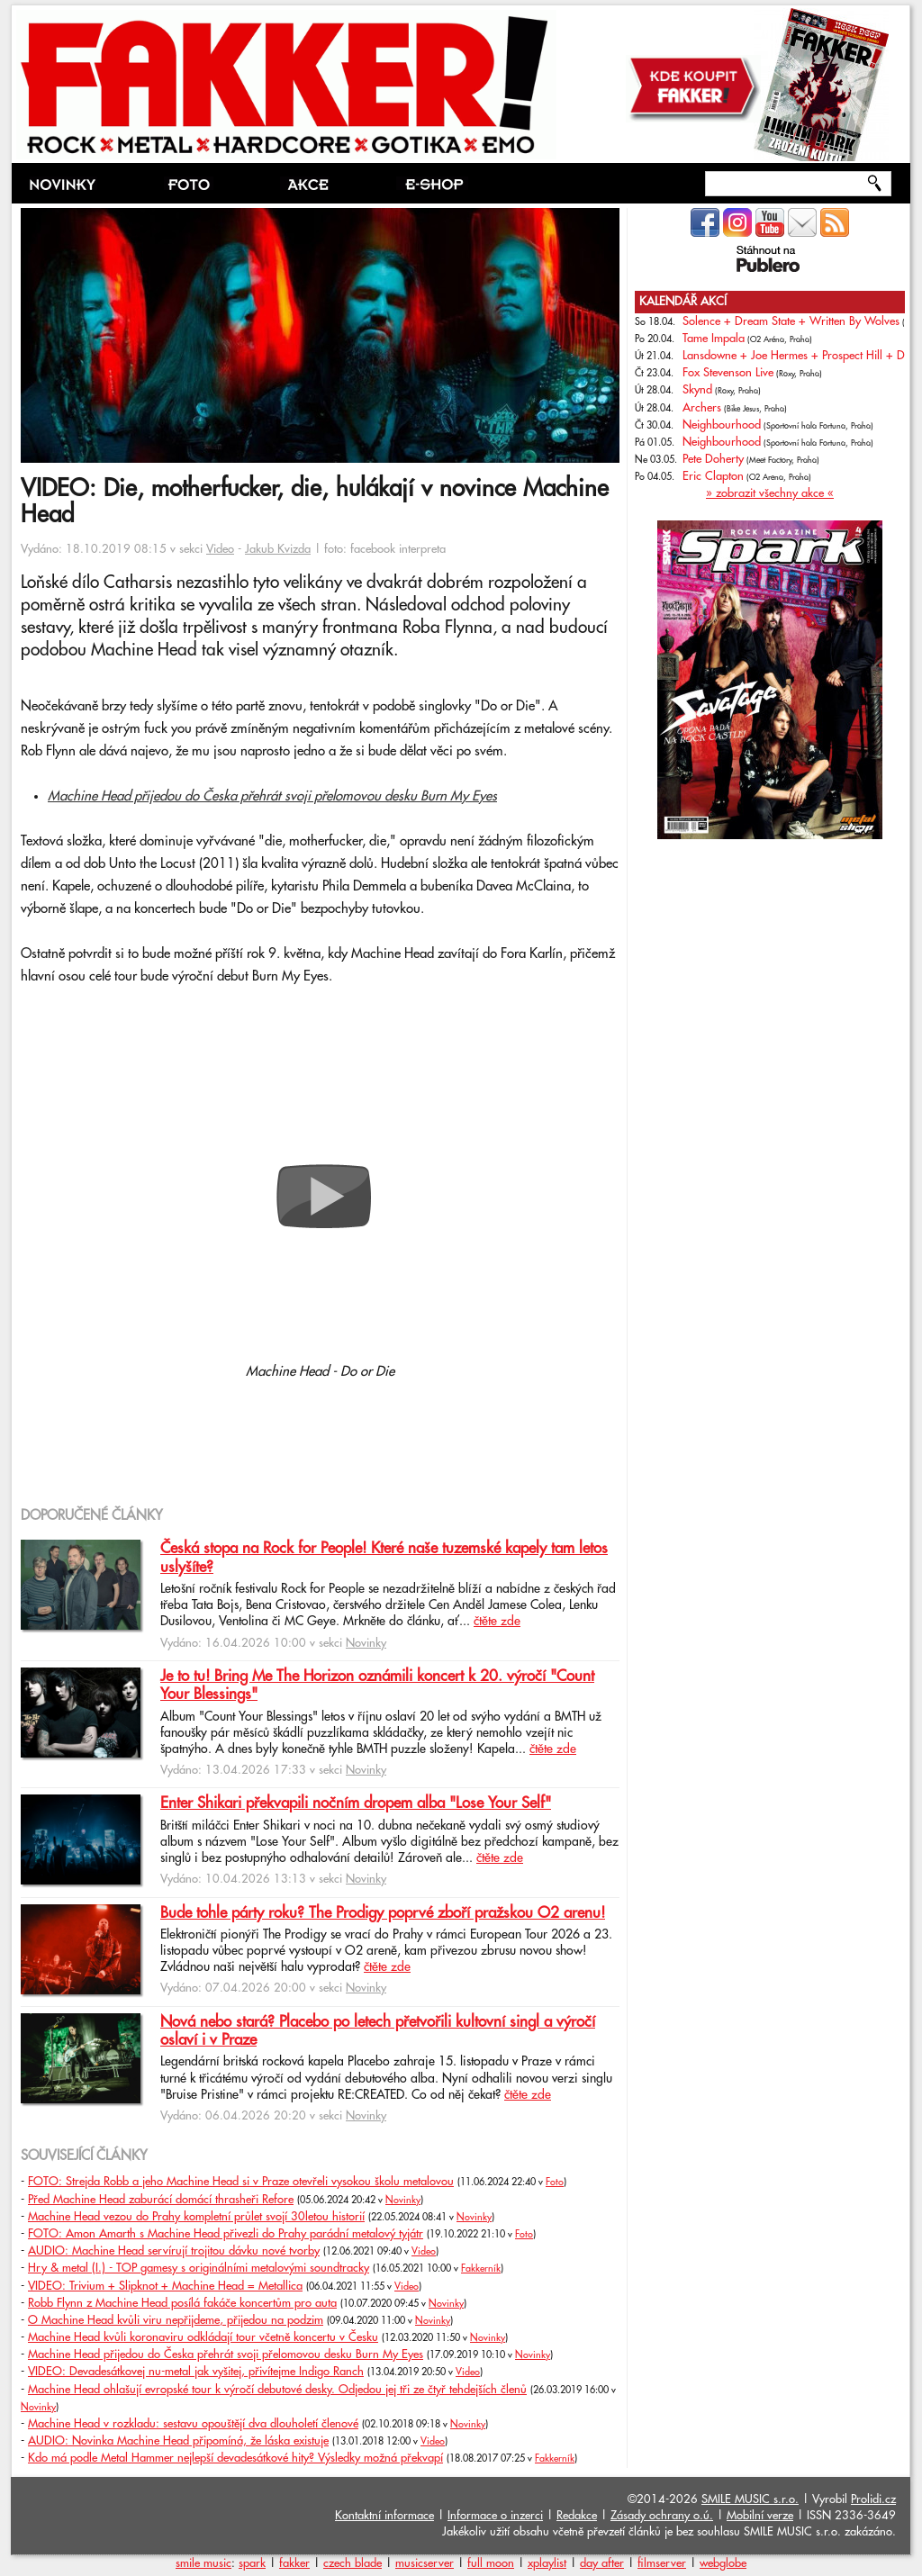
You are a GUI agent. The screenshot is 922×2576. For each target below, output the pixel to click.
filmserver (661, 2563)
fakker (294, 2563)
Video (220, 549)
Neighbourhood (721, 425)
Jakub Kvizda (278, 549)
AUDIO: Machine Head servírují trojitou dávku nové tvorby (174, 2251)
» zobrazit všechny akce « (770, 493)
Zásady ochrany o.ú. (661, 2515)
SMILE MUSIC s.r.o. (750, 2499)
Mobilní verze (760, 2515)
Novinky (366, 1643)
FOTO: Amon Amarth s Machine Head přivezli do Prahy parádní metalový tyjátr (225, 2234)
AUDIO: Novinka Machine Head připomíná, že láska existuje (178, 2441)
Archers (701, 408)
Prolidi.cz (873, 2499)
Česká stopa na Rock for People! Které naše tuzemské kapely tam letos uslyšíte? (384, 1558)
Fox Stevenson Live (727, 372)
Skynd (697, 390)
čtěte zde (497, 1621)
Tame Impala (713, 338)
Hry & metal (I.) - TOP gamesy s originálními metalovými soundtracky (198, 2268)
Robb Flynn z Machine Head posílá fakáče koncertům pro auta (182, 2303)
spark (252, 2563)
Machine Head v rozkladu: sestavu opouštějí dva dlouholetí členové (193, 2424)
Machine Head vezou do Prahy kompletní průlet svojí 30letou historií (196, 2216)
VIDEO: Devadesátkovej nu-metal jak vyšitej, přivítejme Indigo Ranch (196, 2371)
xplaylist (547, 2563)
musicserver (424, 2563)
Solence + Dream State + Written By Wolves (790, 321)
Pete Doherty (713, 459)
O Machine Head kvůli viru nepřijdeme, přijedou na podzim (175, 2320)
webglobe (723, 2563)
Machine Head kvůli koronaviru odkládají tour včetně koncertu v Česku (203, 2337)
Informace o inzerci (495, 2515)
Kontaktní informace (384, 2515)
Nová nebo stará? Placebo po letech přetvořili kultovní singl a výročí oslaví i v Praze (377, 2031)
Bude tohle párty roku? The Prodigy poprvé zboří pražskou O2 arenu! (382, 1913)
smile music (203, 2563)
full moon (490, 2563)
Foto (555, 2182)
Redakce (576, 2515)
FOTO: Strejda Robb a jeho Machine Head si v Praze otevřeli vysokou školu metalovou (241, 2181)
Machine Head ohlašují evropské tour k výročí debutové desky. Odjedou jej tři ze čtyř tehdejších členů (277, 2389)
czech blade (352, 2563)
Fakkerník (481, 2269)
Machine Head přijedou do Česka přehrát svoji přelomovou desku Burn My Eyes (272, 796)
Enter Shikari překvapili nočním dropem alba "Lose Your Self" (355, 1803)
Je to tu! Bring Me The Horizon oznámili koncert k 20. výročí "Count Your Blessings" (377, 1686)
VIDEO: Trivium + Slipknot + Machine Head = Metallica (165, 2286)
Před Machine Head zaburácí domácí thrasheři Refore (161, 2199)
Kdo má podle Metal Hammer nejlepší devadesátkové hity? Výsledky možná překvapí (235, 2458)
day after (602, 2563)
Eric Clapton (713, 476)
